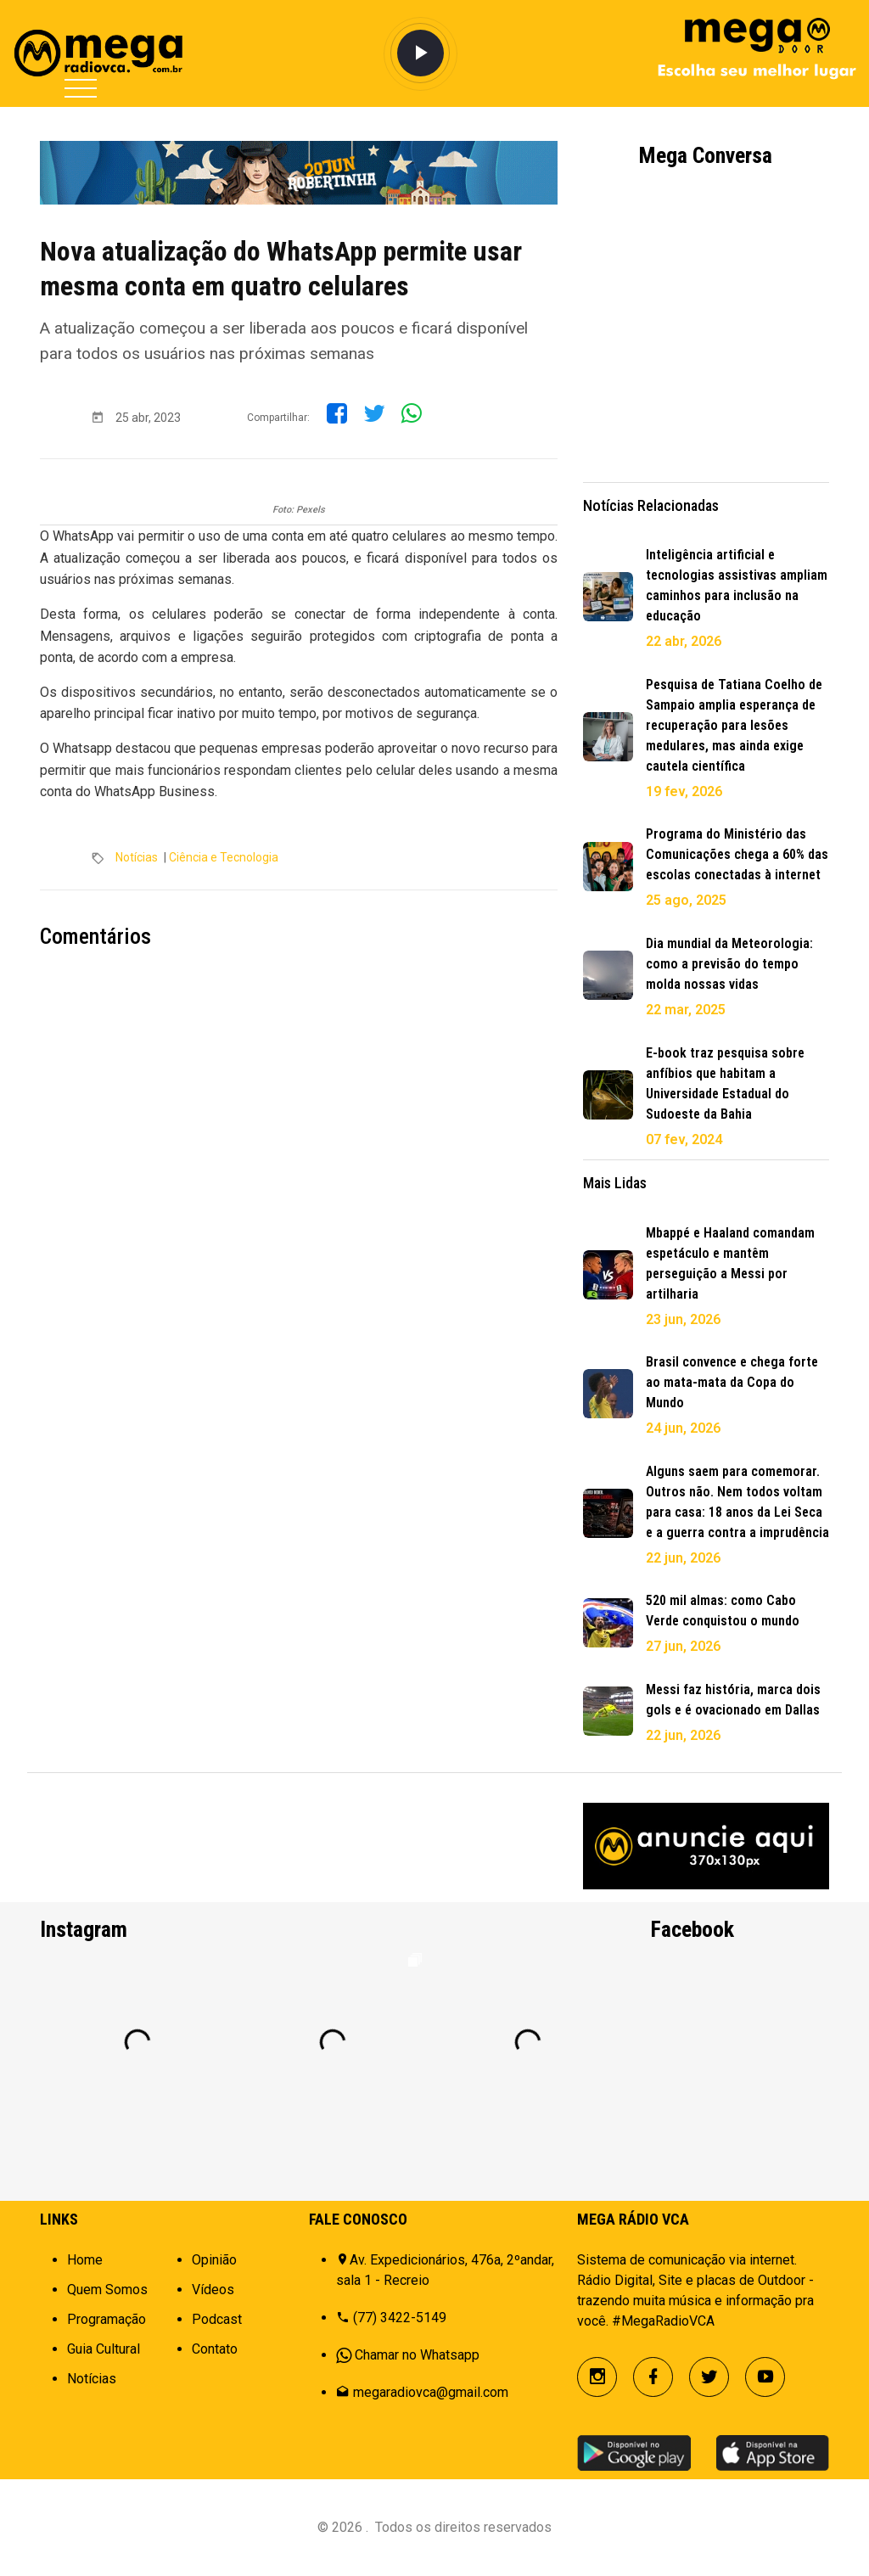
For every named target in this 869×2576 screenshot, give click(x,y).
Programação (106, 2319)
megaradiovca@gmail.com (430, 2392)
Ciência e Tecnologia (223, 857)
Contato (215, 2349)
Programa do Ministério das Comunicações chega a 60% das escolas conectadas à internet (737, 854)
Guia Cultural (103, 2349)
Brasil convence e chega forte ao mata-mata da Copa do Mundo (732, 1382)
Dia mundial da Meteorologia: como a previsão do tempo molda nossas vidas (729, 963)
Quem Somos (107, 2289)
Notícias (136, 857)
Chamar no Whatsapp (417, 2355)
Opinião (214, 2260)
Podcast (217, 2319)
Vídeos (213, 2289)
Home (85, 2260)
